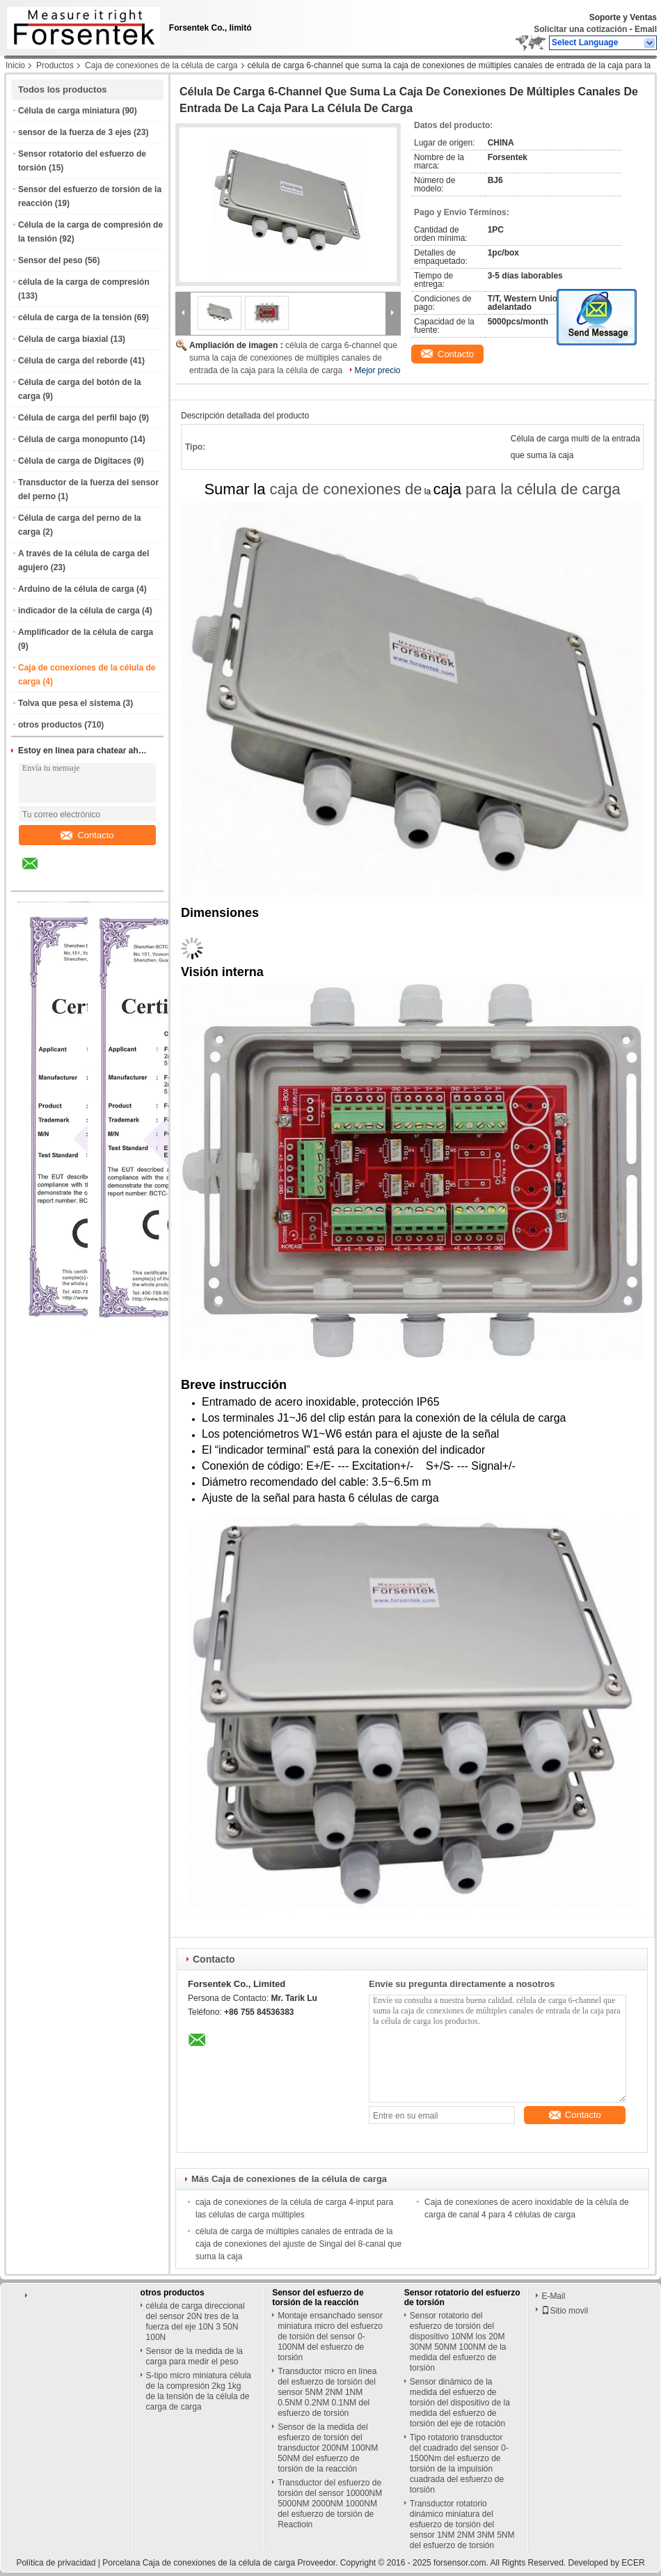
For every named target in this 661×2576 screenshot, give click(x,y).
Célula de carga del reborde (72, 361)
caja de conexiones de (346, 489)
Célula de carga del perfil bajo (77, 418)
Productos (55, 65)
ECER (632, 2563)
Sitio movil (564, 2311)
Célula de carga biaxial (63, 339)
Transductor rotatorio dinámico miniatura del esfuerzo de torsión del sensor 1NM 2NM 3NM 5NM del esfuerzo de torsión (462, 2524)
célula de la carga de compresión (84, 282)
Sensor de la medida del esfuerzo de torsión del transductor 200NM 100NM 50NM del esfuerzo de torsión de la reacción (328, 2448)
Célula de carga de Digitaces (75, 461)
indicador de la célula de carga (79, 610)
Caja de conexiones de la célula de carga (161, 65)
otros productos (50, 725)
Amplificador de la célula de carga (85, 632)
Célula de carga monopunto (73, 439)
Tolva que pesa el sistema (69, 703)
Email (646, 29)
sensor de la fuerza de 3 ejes (75, 132)
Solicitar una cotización (580, 29)
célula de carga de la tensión (75, 317)
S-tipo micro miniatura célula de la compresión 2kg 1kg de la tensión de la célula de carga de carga (198, 2391)
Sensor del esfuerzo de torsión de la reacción (317, 2297)
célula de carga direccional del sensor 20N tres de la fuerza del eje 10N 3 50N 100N (195, 2321)
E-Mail (553, 2296)
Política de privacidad (55, 2563)
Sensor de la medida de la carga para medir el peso (194, 2356)
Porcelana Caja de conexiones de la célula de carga (198, 2563)
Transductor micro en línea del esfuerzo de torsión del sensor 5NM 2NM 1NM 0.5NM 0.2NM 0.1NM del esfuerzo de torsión (327, 2392)
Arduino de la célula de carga (76, 589)
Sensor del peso (50, 260)
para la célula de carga (543, 489)
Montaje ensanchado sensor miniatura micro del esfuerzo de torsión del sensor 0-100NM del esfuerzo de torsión (330, 2336)
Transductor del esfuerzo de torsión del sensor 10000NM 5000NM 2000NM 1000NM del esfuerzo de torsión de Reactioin (330, 2503)
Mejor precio (378, 370)
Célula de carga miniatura (69, 111)
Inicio (15, 65)
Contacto (87, 835)
